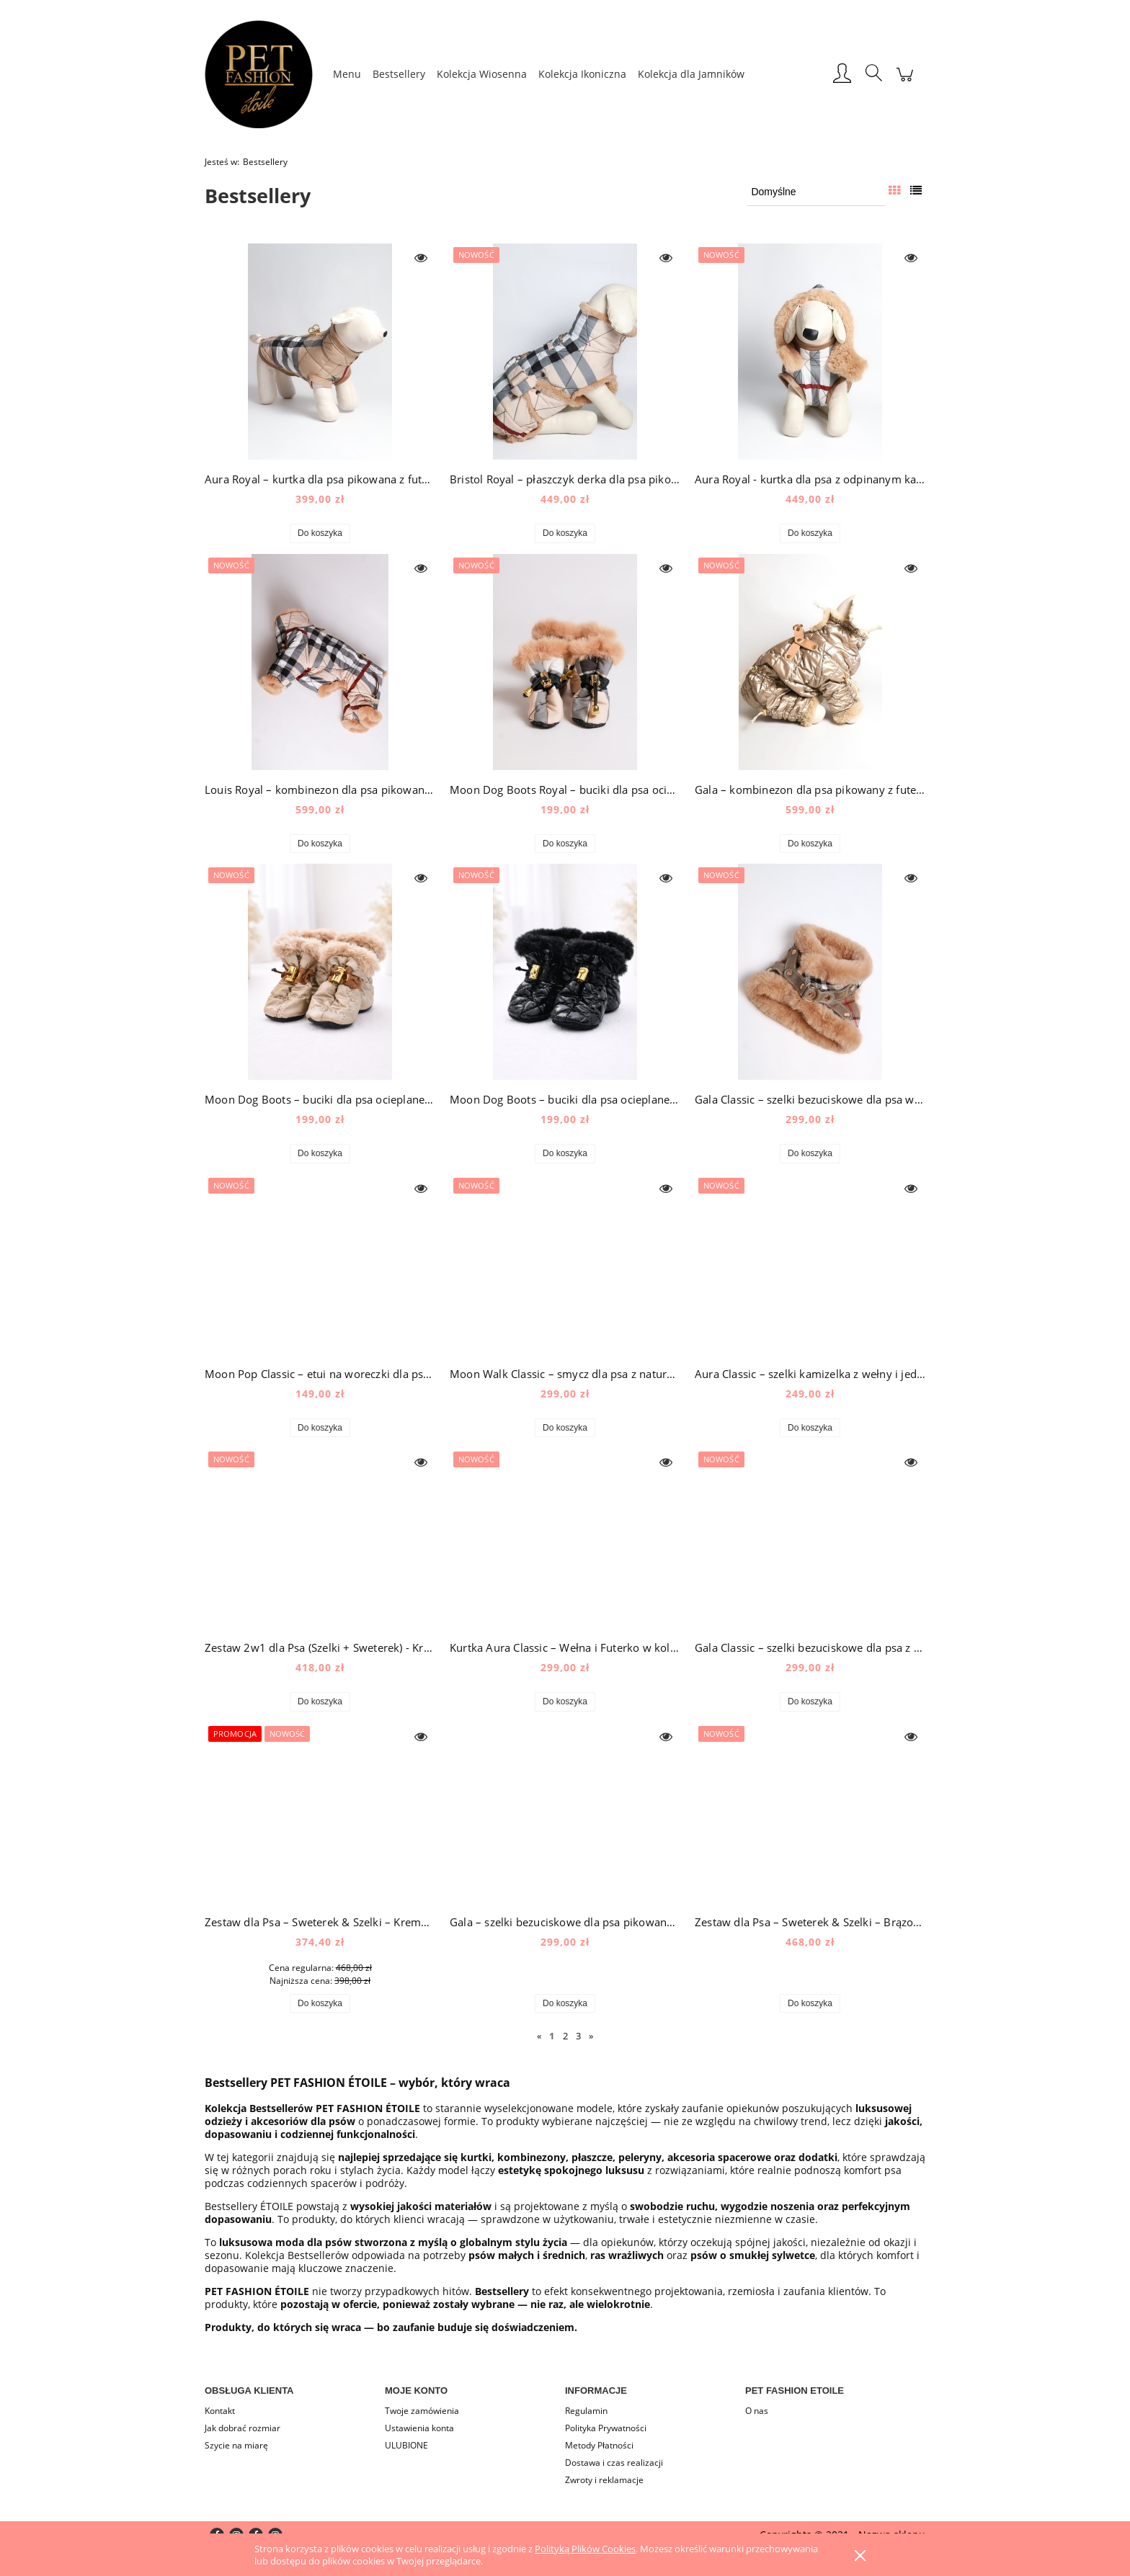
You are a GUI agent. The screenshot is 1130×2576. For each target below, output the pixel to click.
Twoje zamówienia (422, 2411)
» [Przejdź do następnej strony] (591, 2035)
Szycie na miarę (236, 2445)
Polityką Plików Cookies (585, 2548)
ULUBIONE (406, 2445)
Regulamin (586, 2411)
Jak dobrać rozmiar (242, 2428)
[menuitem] (347, 73)
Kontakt (220, 2411)
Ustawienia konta (419, 2428)
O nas (756, 2411)
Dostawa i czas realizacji (614, 2462)
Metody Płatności (599, 2445)
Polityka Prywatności (605, 2428)
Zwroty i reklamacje (604, 2480)
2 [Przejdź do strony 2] (565, 2035)
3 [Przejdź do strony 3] (578, 2035)
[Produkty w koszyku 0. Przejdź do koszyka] (905, 82)
